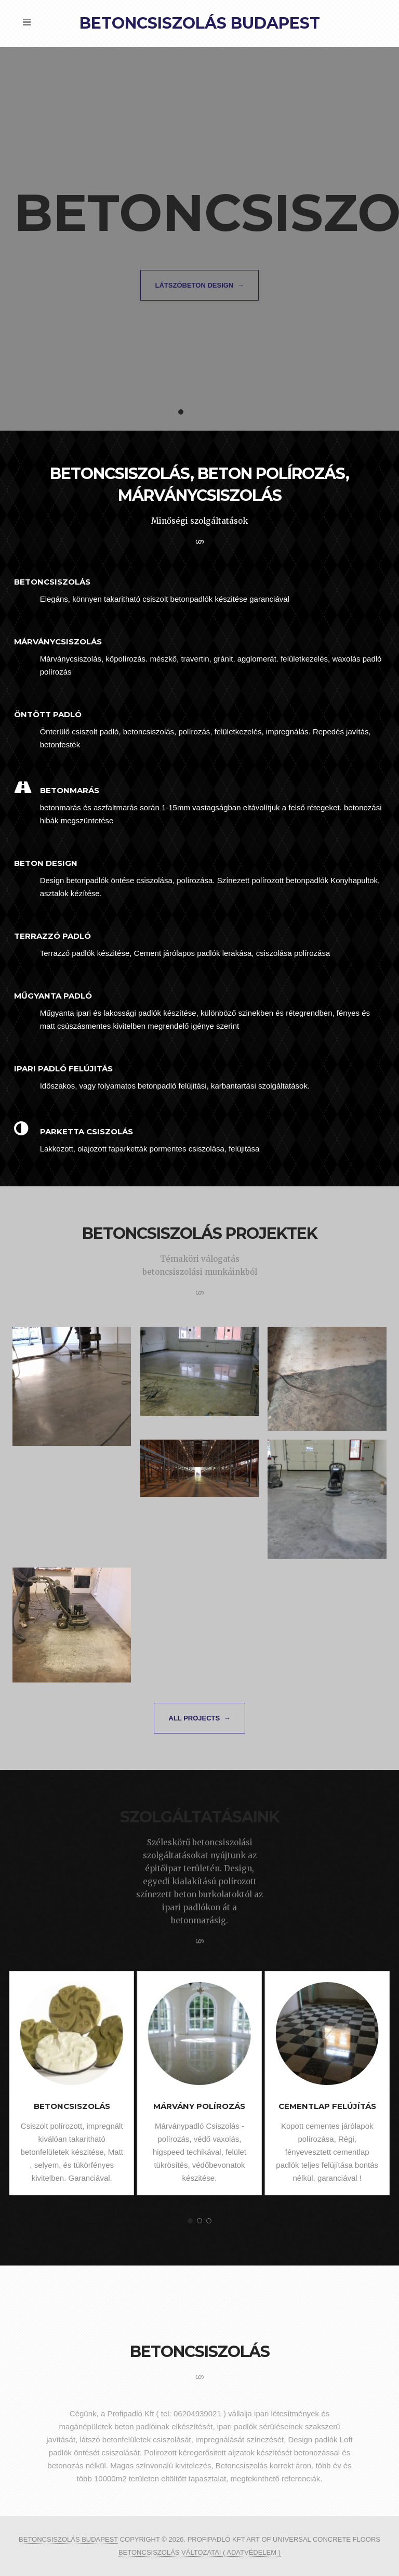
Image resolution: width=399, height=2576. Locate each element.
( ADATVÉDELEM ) (252, 2552)
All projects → (200, 1718)
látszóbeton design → (199, 285)
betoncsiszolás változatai (170, 2552)
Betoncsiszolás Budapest (199, 23)
